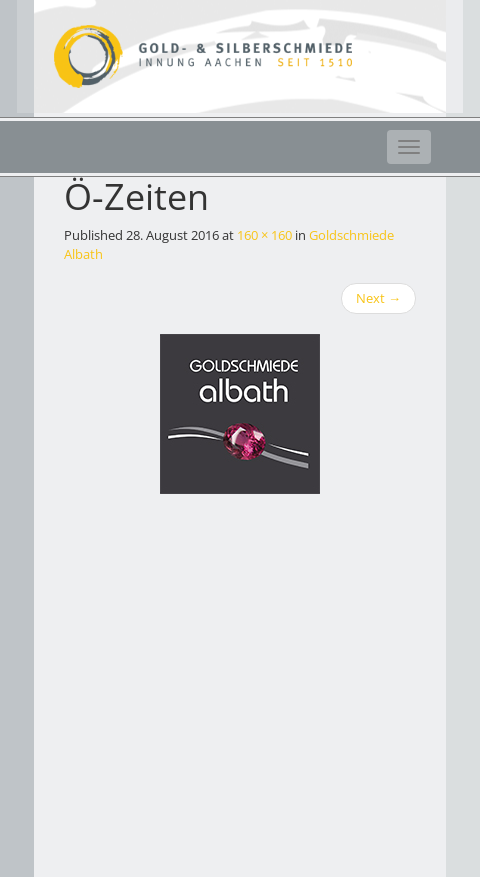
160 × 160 (264, 235)
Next (378, 298)
